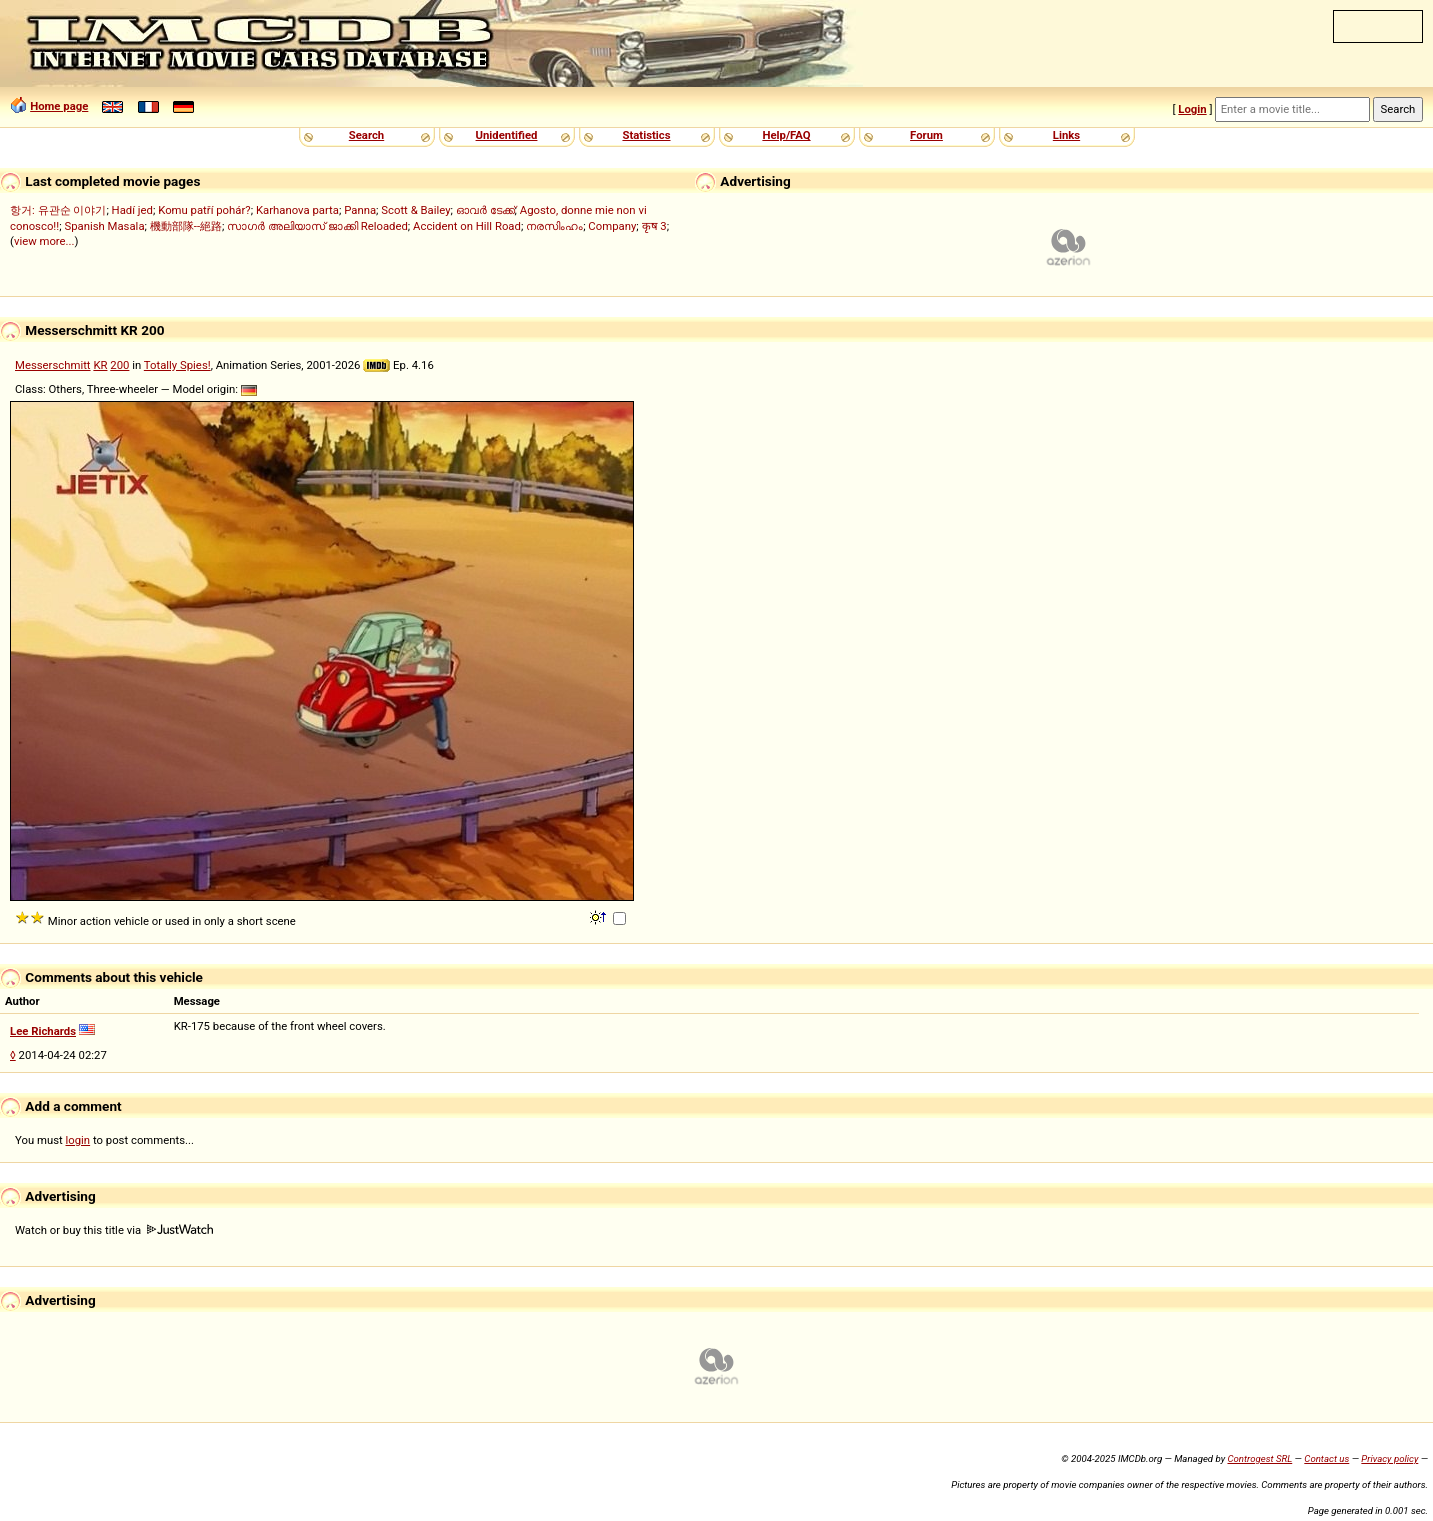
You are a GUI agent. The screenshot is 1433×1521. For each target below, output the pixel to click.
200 (119, 365)
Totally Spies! (177, 365)
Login (1192, 109)
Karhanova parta (297, 210)
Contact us (1326, 1458)
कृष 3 (654, 226)
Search (366, 135)
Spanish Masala (104, 226)
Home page (59, 106)
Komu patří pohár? (204, 210)
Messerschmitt (53, 365)
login (78, 1140)
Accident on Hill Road (467, 226)
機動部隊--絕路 (186, 226)
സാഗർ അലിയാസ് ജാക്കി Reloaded (317, 226)
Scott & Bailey (415, 210)
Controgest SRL (1259, 1458)
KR (100, 365)
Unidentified (507, 135)
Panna (360, 210)
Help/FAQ (786, 135)
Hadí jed (132, 210)
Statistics (646, 135)
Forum (926, 135)
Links (1066, 135)
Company (612, 226)
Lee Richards (43, 1031)
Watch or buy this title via (114, 1230)
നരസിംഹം (554, 226)
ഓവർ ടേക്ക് (485, 210)
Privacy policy (1389, 1458)
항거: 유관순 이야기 (58, 210)
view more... (44, 241)
